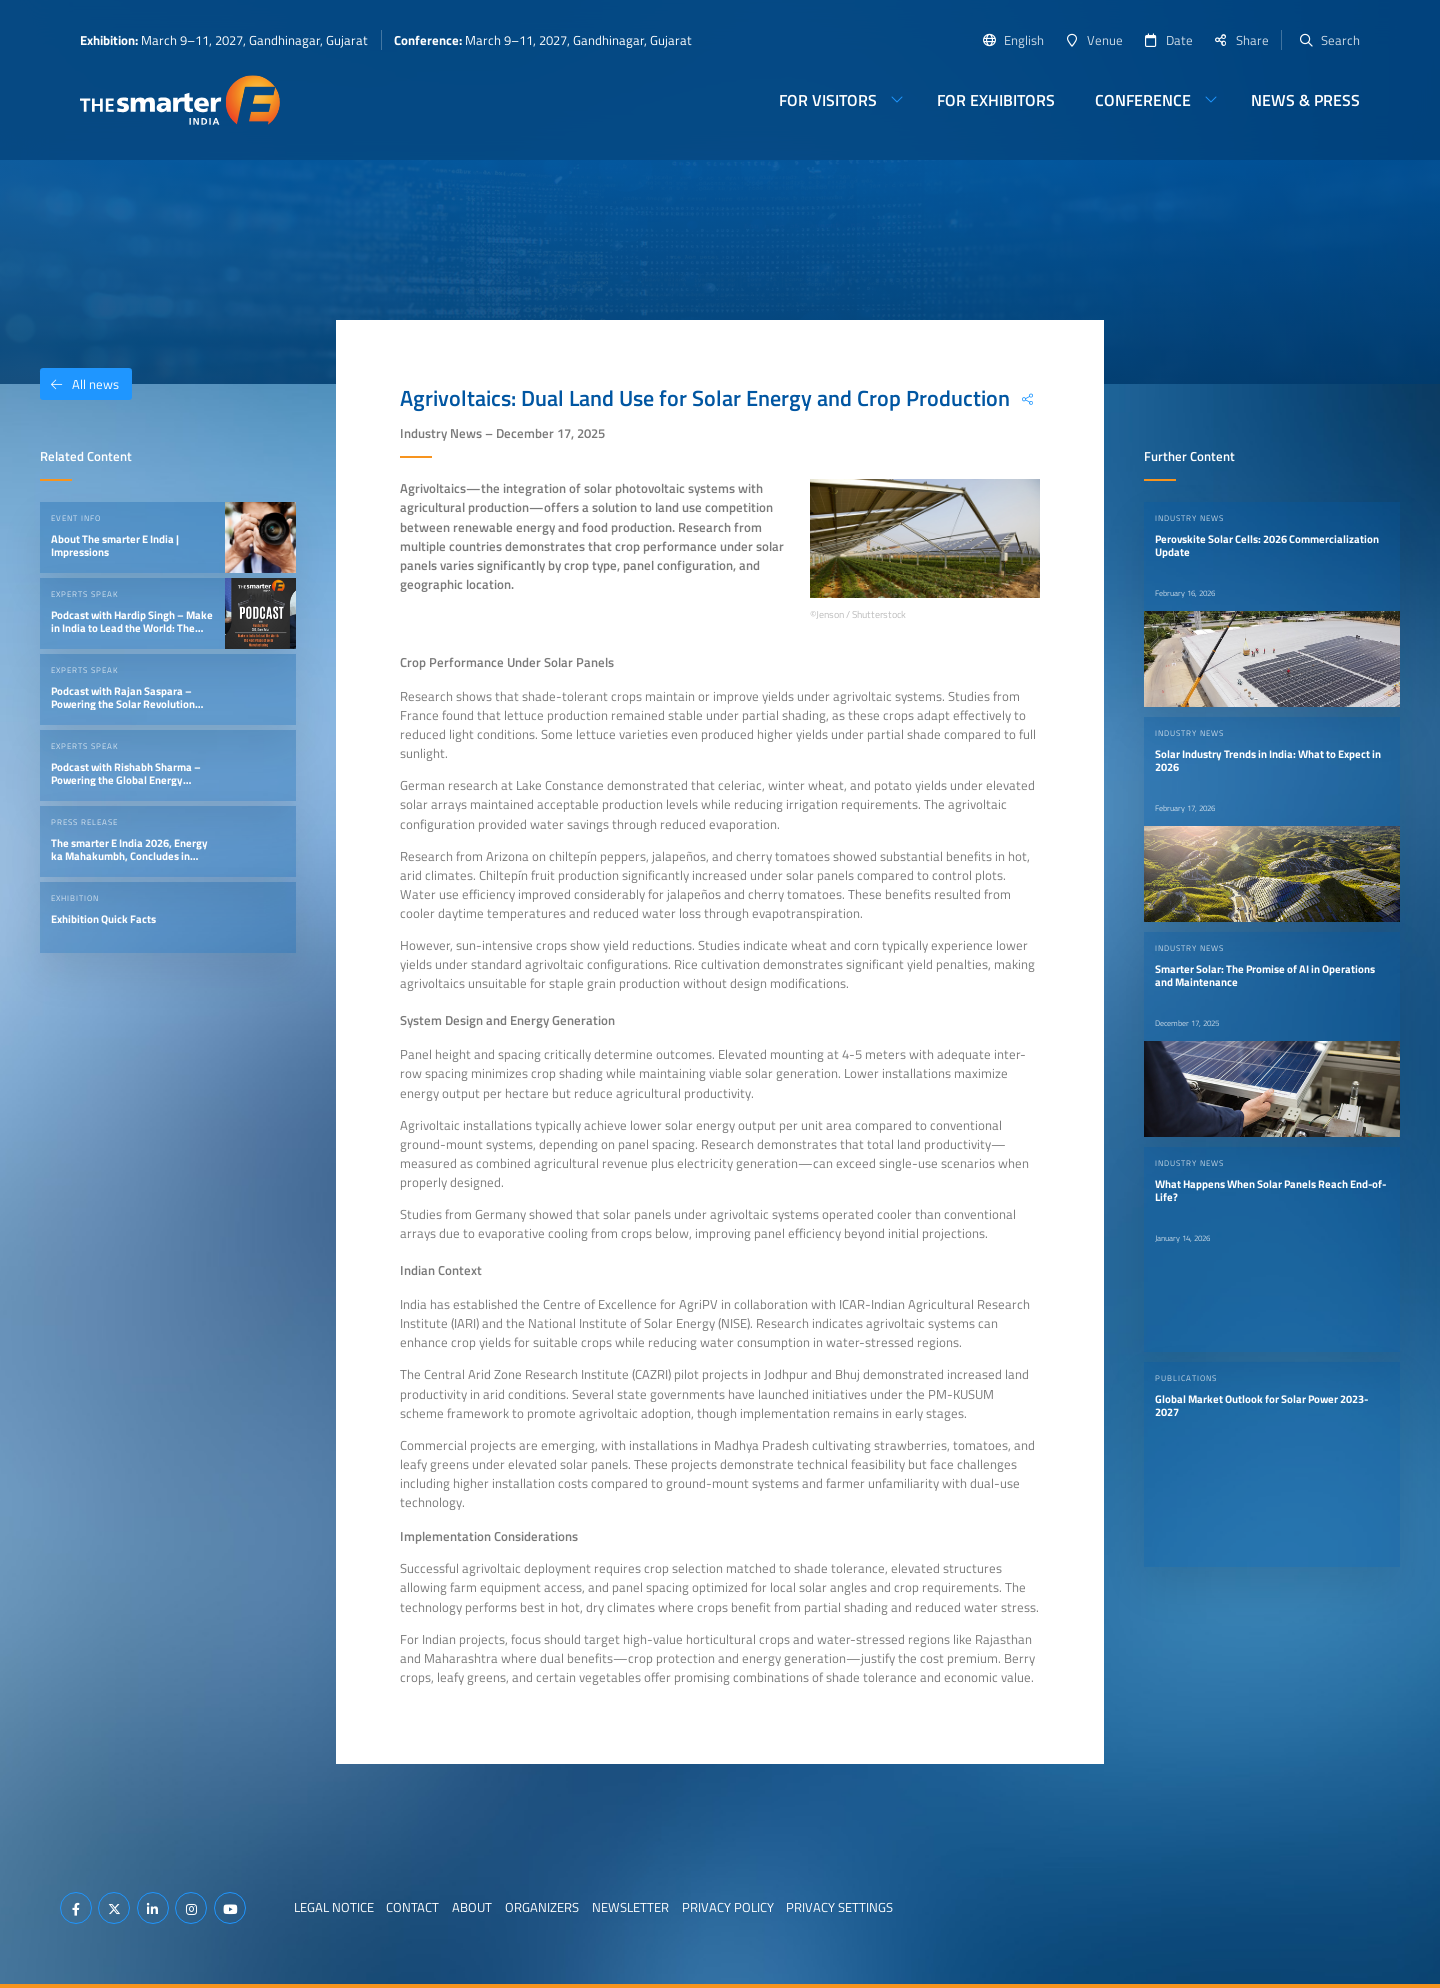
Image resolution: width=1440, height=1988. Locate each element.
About (472, 1907)
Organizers (542, 1907)
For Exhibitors (996, 100)
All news (79, 384)
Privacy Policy (728, 1907)
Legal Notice (334, 1907)
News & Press (1305, 100)
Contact (412, 1907)
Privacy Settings (839, 1907)
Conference (1143, 100)
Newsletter (630, 1907)
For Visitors (828, 100)
